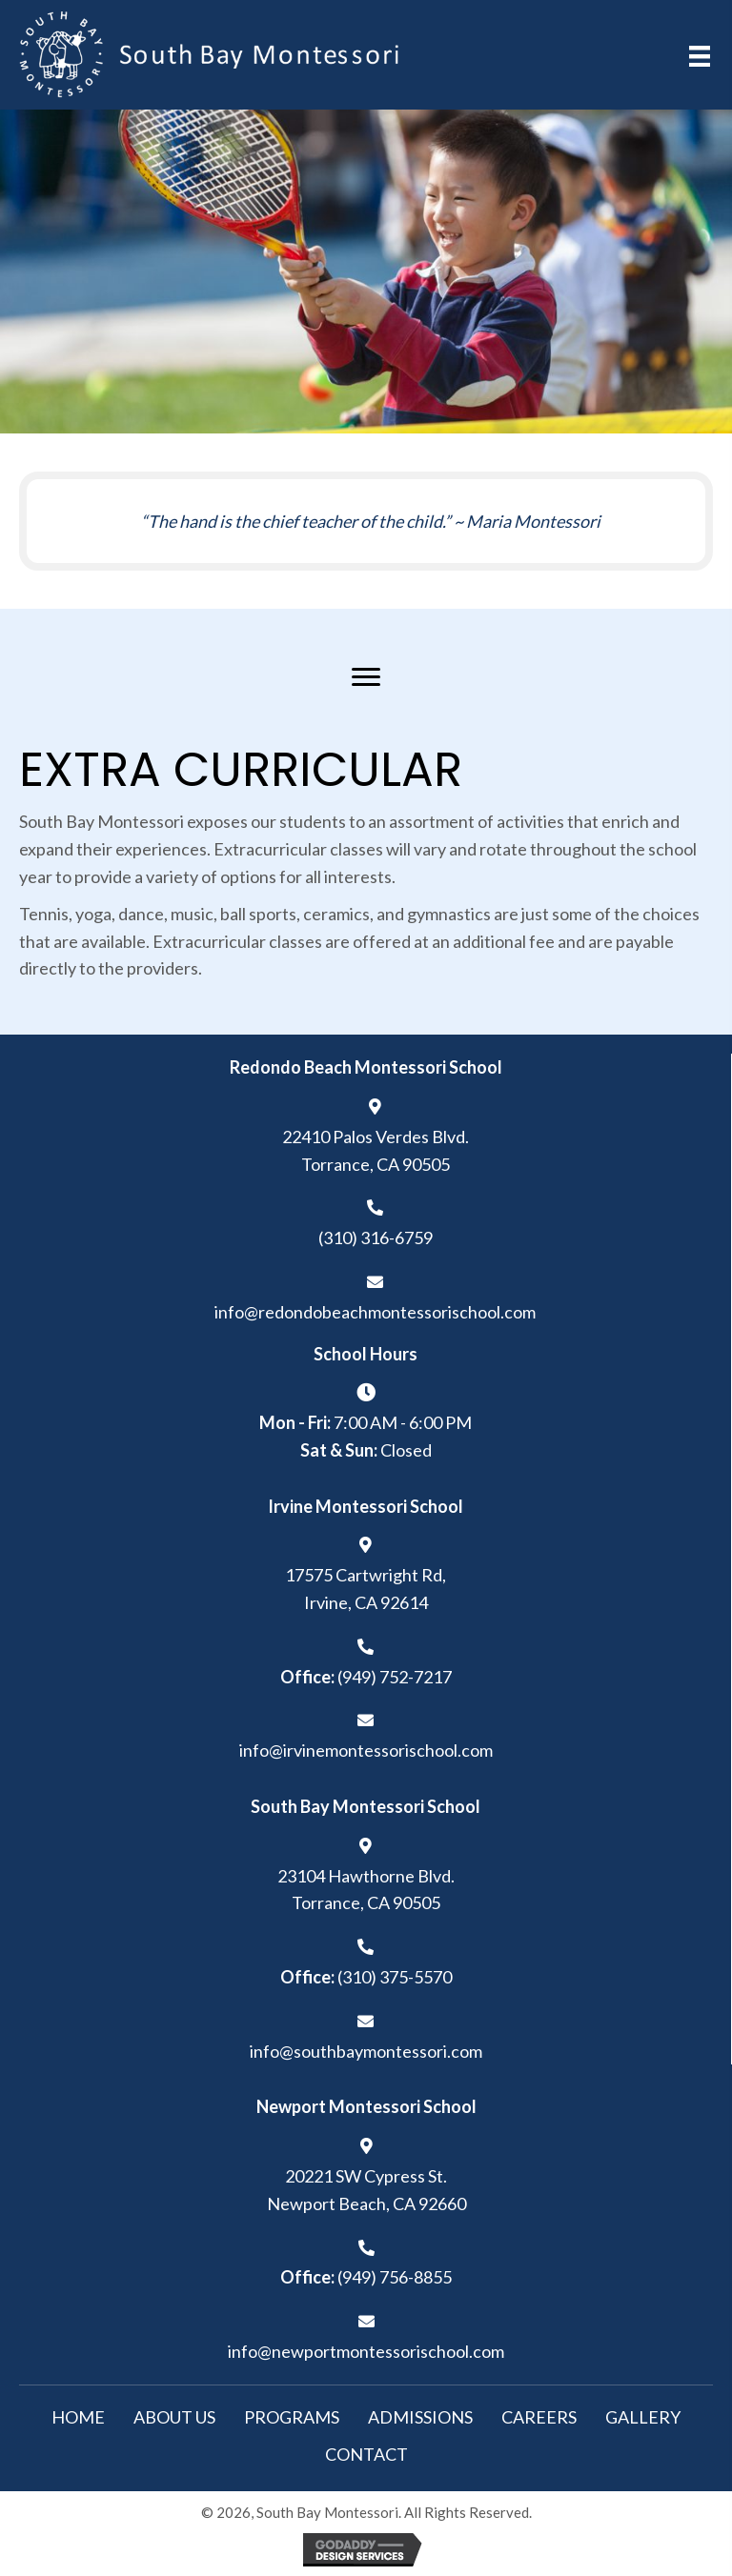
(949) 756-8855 (394, 2276)
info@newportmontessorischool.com (366, 2351)
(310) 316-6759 (375, 1237)
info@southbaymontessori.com (366, 2051)
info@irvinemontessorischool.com (366, 1750)
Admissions (420, 2416)
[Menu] (366, 677)
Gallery (643, 2416)
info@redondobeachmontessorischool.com (375, 1311)
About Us (174, 2416)
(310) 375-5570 (394, 1976)
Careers (539, 2416)
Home (78, 2416)
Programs (291, 2416)
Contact (366, 2454)
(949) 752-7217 (394, 1676)
